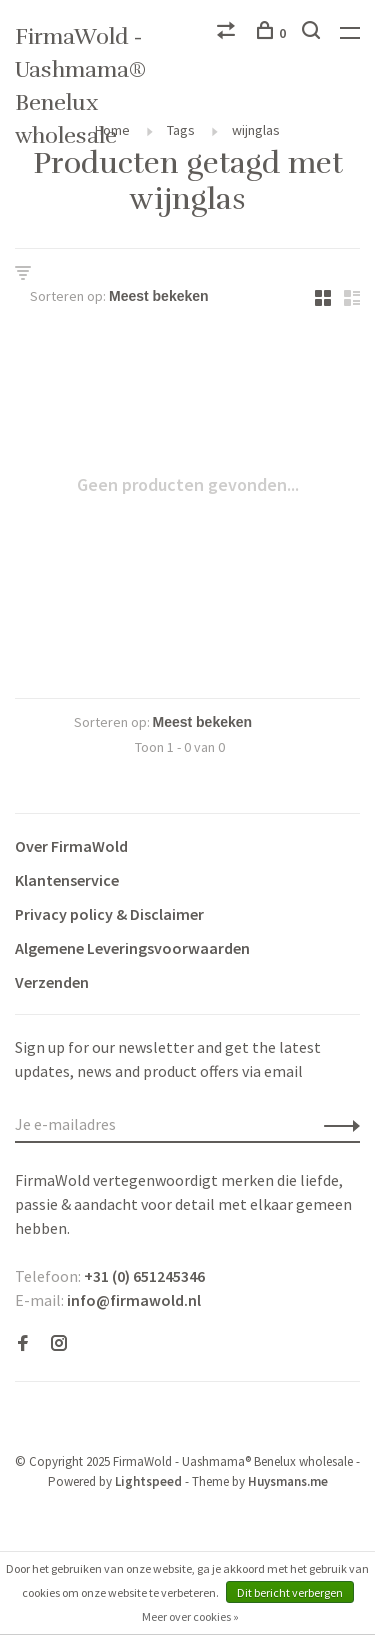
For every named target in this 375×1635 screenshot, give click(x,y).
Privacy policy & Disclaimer (109, 914)
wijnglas (256, 130)
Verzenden (52, 982)
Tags (181, 130)
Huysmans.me (288, 1481)
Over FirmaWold (71, 846)
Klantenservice (67, 880)
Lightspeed (148, 1481)
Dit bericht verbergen (290, 1592)
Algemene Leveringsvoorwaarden (132, 948)
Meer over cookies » (190, 1616)
